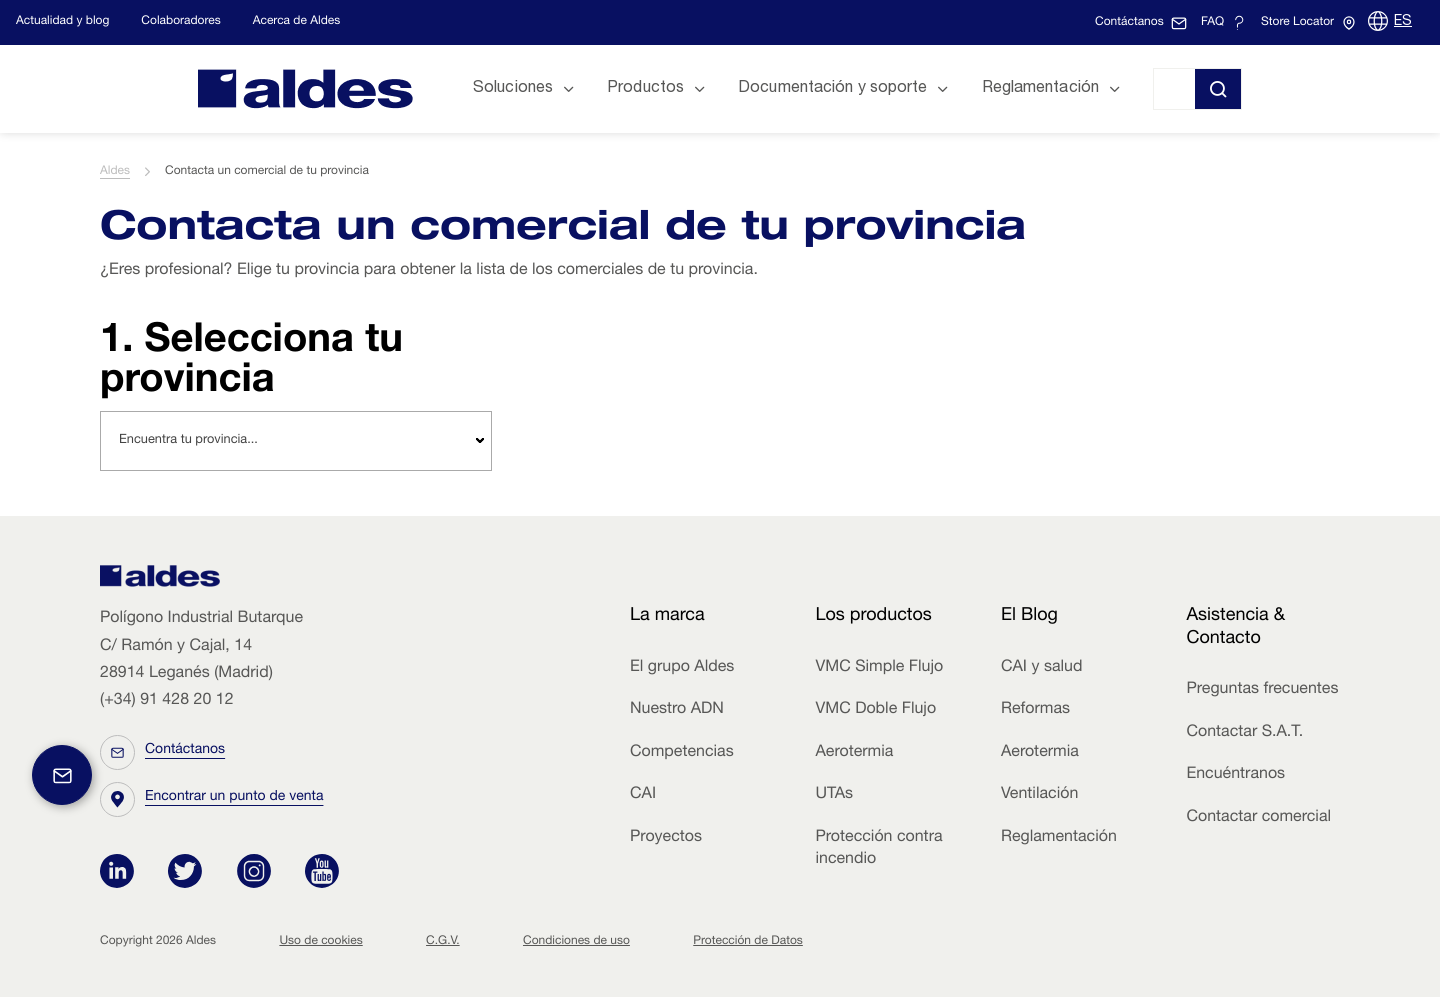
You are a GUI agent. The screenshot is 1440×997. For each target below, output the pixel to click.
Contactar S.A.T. (1244, 733)
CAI (643, 795)
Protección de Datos (748, 942)
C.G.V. (443, 942)
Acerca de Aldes (297, 22)
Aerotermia (854, 753)
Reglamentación (1059, 838)
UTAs (834, 795)
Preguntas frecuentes (1262, 690)
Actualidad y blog (62, 22)
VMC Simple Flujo (879, 668)
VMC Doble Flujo (875, 710)
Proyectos (666, 838)
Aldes (115, 172)
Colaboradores (180, 22)
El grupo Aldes (682, 668)
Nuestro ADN (677, 710)
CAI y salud (1042, 668)
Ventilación (1039, 795)
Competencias (682, 753)
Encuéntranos (1235, 775)
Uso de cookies (320, 942)
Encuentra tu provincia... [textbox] (188, 440)
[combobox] (296, 441)
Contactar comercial (1258, 818)
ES (1403, 22)
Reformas (1035, 710)
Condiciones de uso (576, 942)
